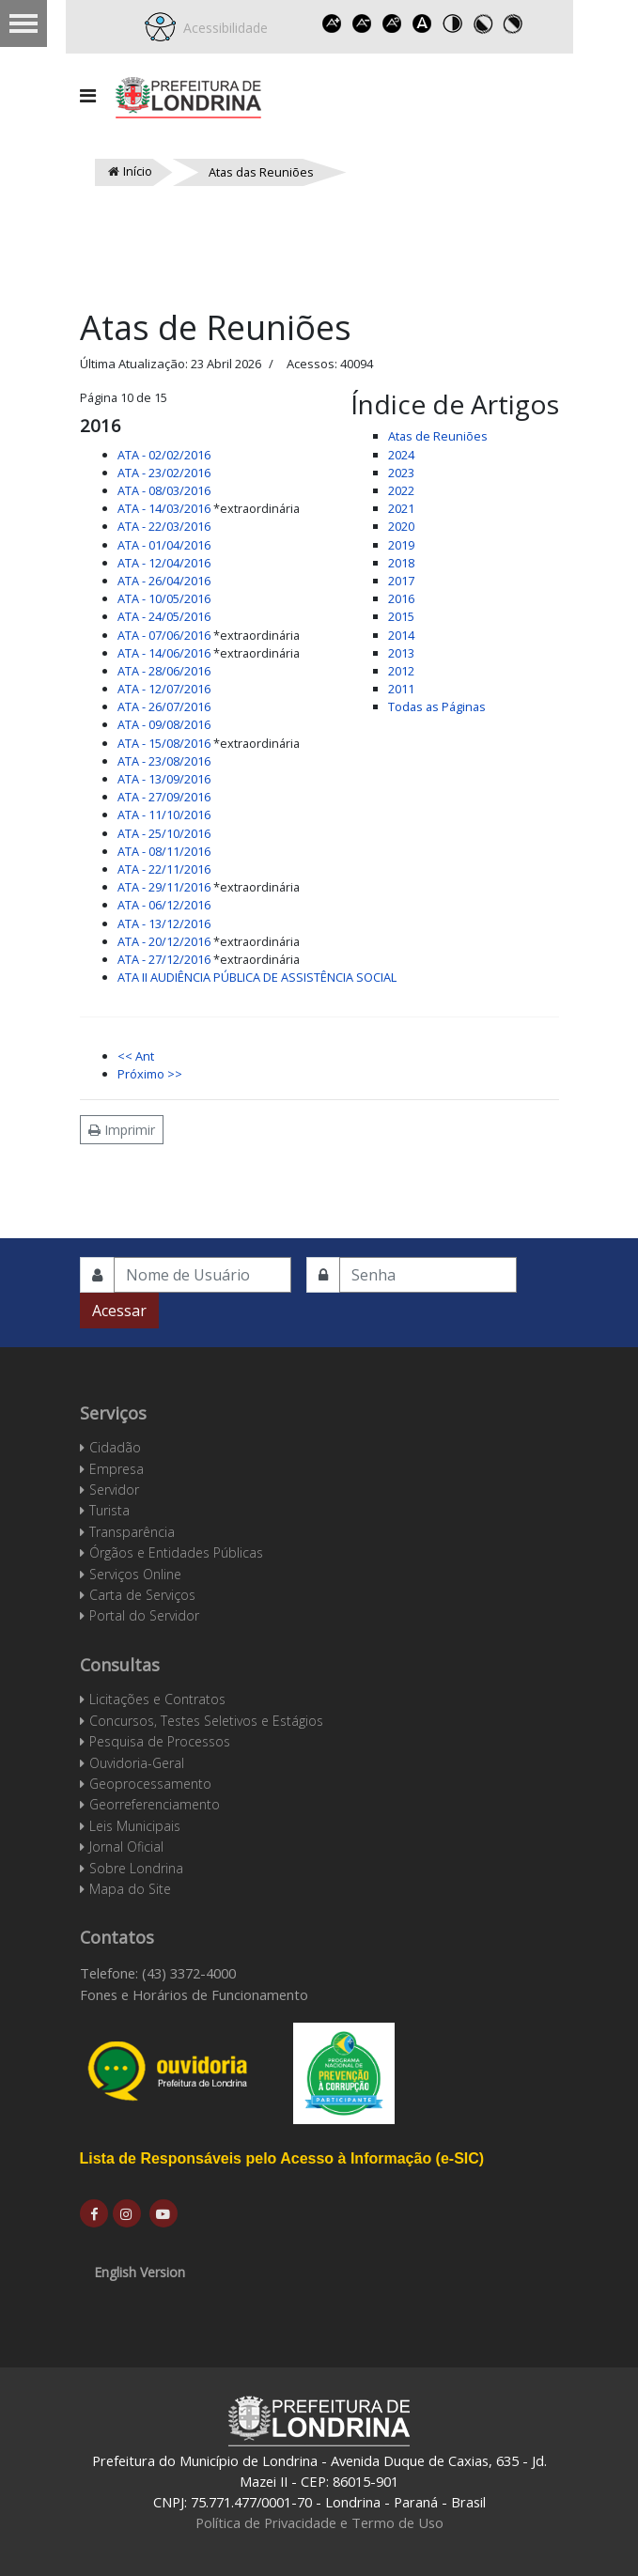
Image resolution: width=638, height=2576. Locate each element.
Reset (392, 23)
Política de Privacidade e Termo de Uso (319, 2522)
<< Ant (135, 1055)
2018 (401, 562)
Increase (332, 23)
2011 (401, 688)
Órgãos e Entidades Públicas (176, 1552)
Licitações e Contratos (157, 1699)
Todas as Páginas (437, 706)
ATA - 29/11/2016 (163, 886)
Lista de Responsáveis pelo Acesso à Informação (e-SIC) (282, 2158)
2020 (401, 526)
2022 (401, 490)
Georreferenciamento (154, 1804)
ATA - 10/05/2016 (163, 598)
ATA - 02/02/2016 (163, 454)
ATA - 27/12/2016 (163, 959)
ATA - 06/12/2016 (163, 904)
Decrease (362, 23)
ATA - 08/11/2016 (163, 851)
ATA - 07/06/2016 (163, 635)
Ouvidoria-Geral (136, 1763)
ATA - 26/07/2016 (163, 706)
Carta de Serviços (142, 1595)
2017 (401, 580)
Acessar (119, 1310)
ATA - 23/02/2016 (163, 472)
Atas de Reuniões (438, 435)
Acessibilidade (222, 28)
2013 (401, 652)
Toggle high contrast (452, 23)
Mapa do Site (130, 1889)
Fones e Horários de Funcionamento (194, 1994)
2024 (401, 454)
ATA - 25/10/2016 (163, 833)
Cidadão (115, 1447)
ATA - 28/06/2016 (163, 670)
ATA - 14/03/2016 (163, 508)
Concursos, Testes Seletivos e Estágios (206, 1721)
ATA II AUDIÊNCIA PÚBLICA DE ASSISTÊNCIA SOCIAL (257, 977)
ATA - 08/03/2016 (163, 490)
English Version (139, 2272)
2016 (401, 598)
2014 (401, 635)
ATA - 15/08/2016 (163, 743)
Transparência (132, 1532)
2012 (401, 670)
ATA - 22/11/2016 (163, 869)
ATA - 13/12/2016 (163, 923)
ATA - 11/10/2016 (163, 814)
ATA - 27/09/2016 (163, 796)
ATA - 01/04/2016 (163, 544)
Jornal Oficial (126, 1846)
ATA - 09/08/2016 (163, 724)
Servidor (114, 1489)
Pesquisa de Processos (159, 1741)
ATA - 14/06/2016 (163, 652)
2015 (401, 616)
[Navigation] (88, 96)
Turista (109, 1510)
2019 (401, 544)
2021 (401, 508)
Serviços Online (135, 1574)
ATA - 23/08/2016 (163, 761)
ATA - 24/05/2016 (163, 616)
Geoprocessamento (150, 1783)
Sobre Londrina (136, 1868)
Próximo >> (149, 1073)
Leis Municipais (134, 1826)
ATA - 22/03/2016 (163, 526)
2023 (401, 472)
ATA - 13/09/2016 (163, 778)
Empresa (116, 1469)
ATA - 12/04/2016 (163, 562)
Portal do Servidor (144, 1615)
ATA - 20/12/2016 (163, 941)
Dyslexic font (422, 23)
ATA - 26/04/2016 (163, 580)
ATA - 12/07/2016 (163, 688)
